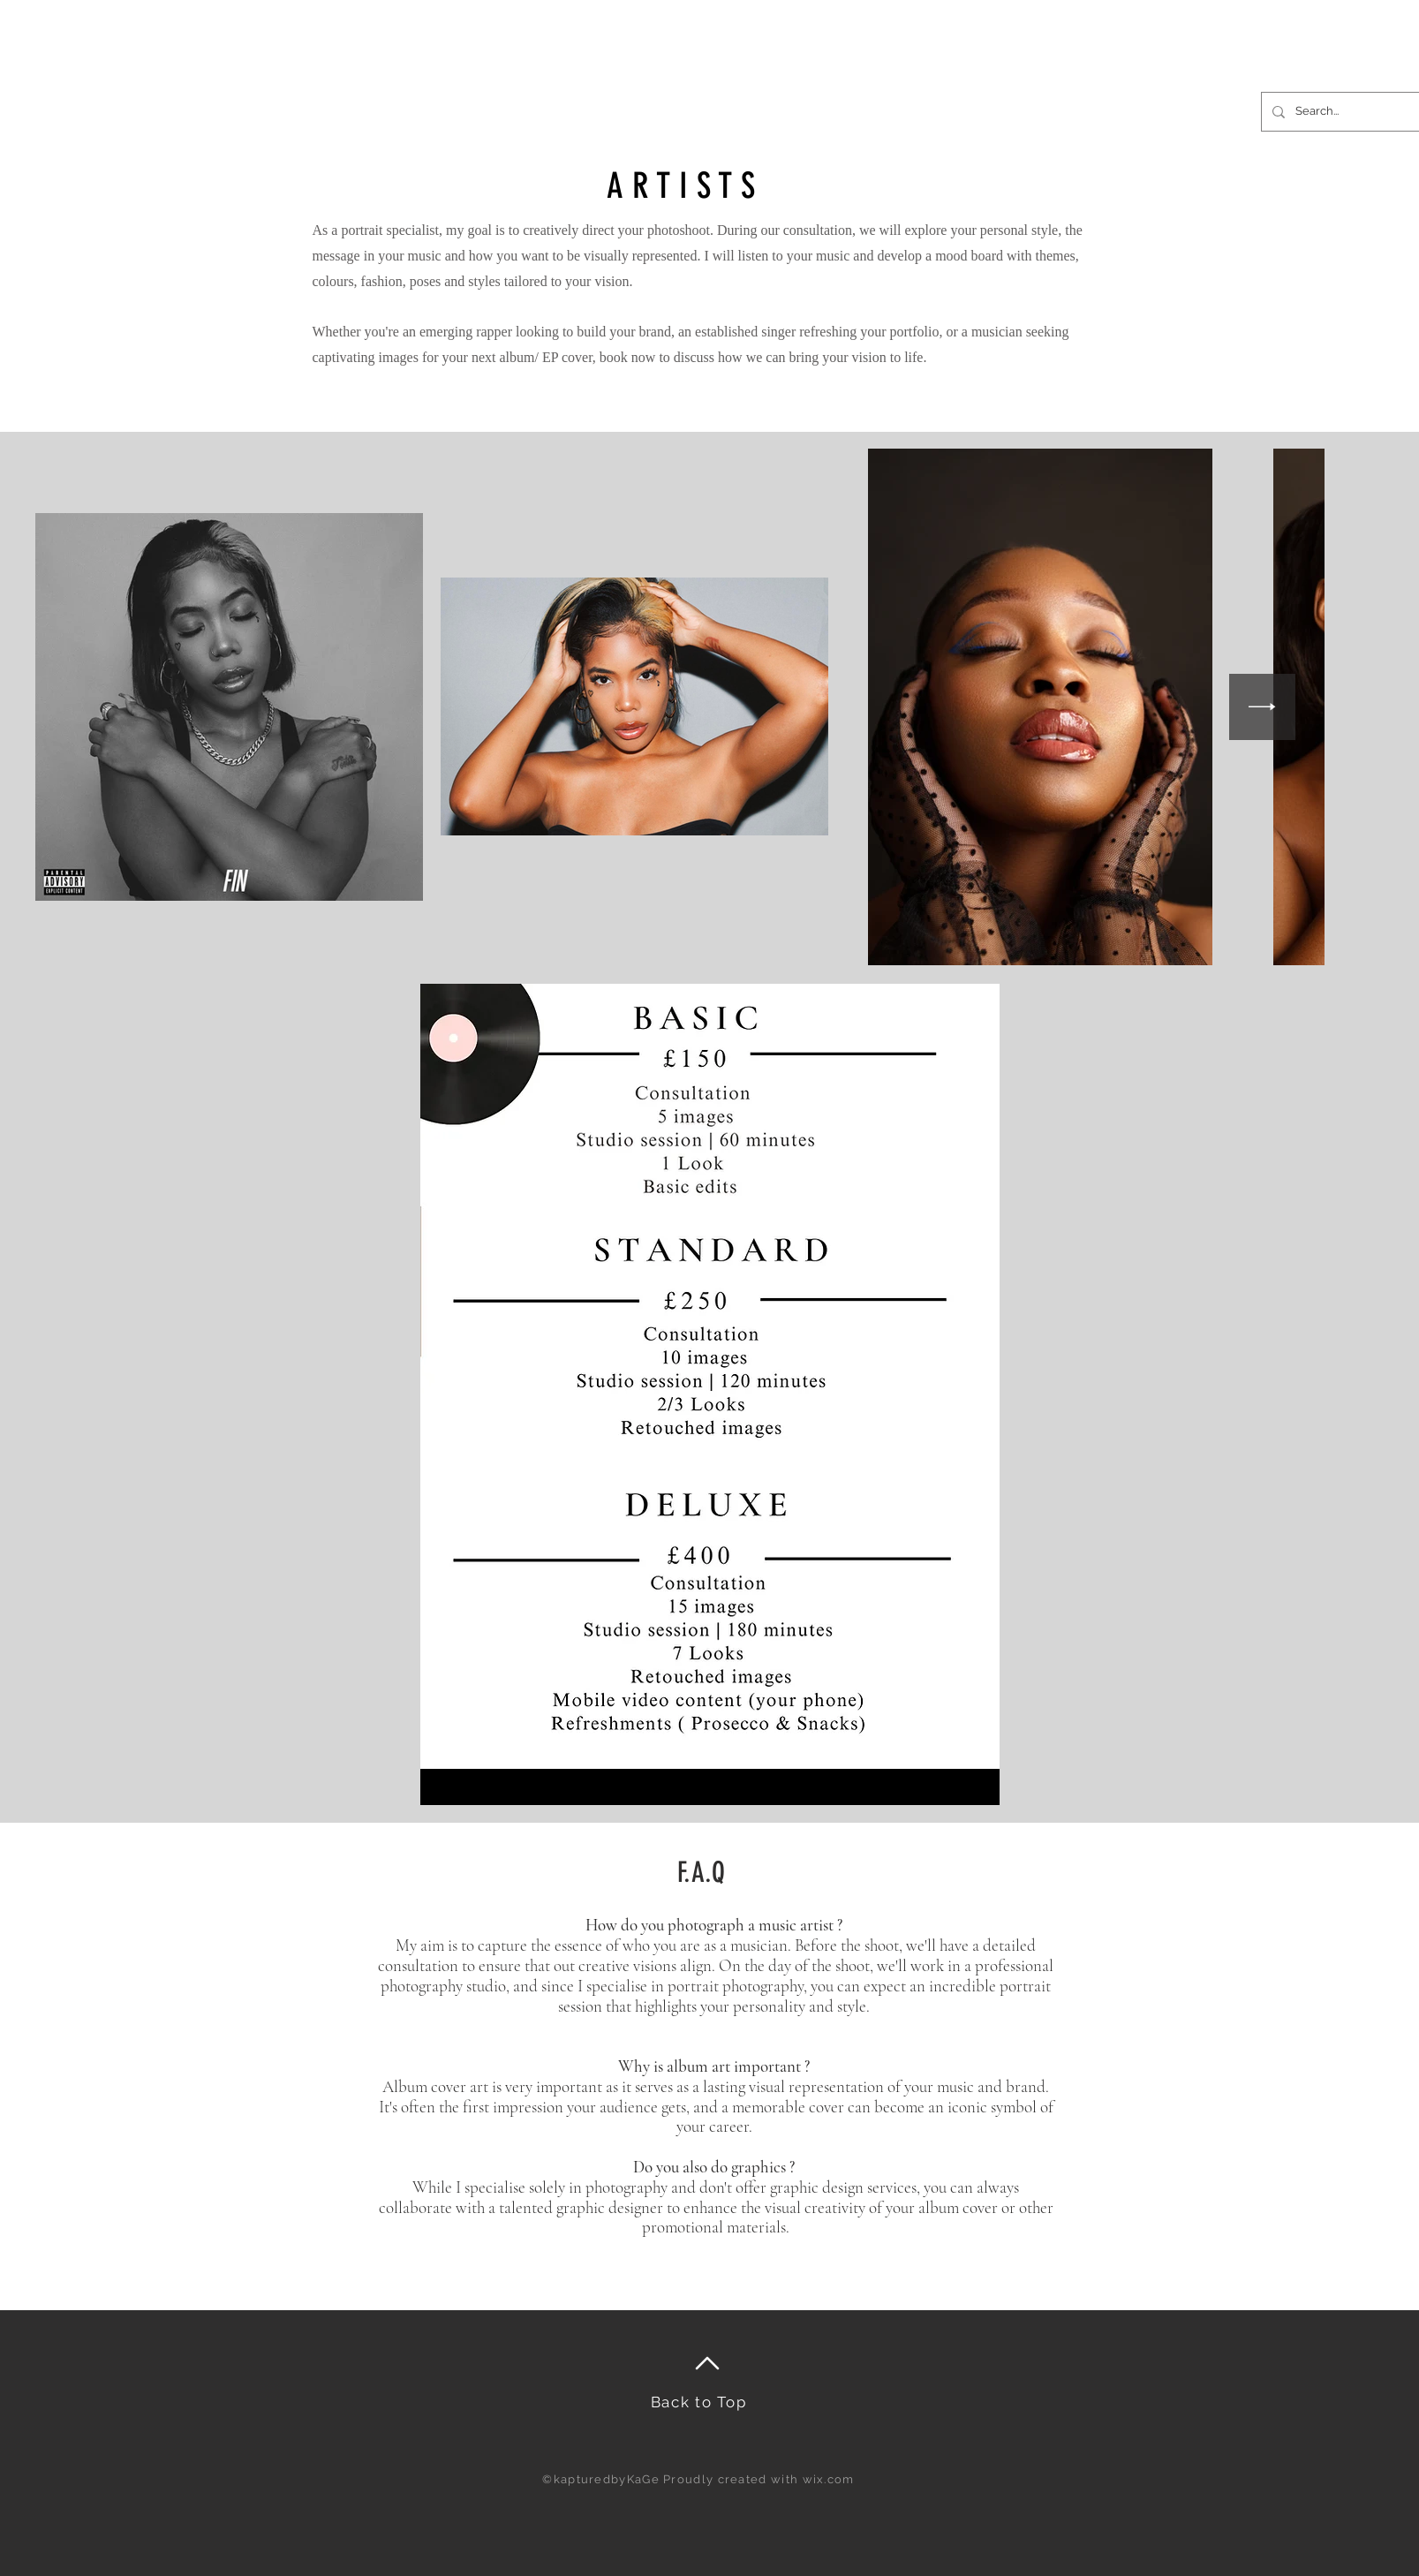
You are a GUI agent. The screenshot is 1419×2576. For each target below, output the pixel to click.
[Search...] (1347, 112)
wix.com (829, 2479)
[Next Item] (1262, 707)
